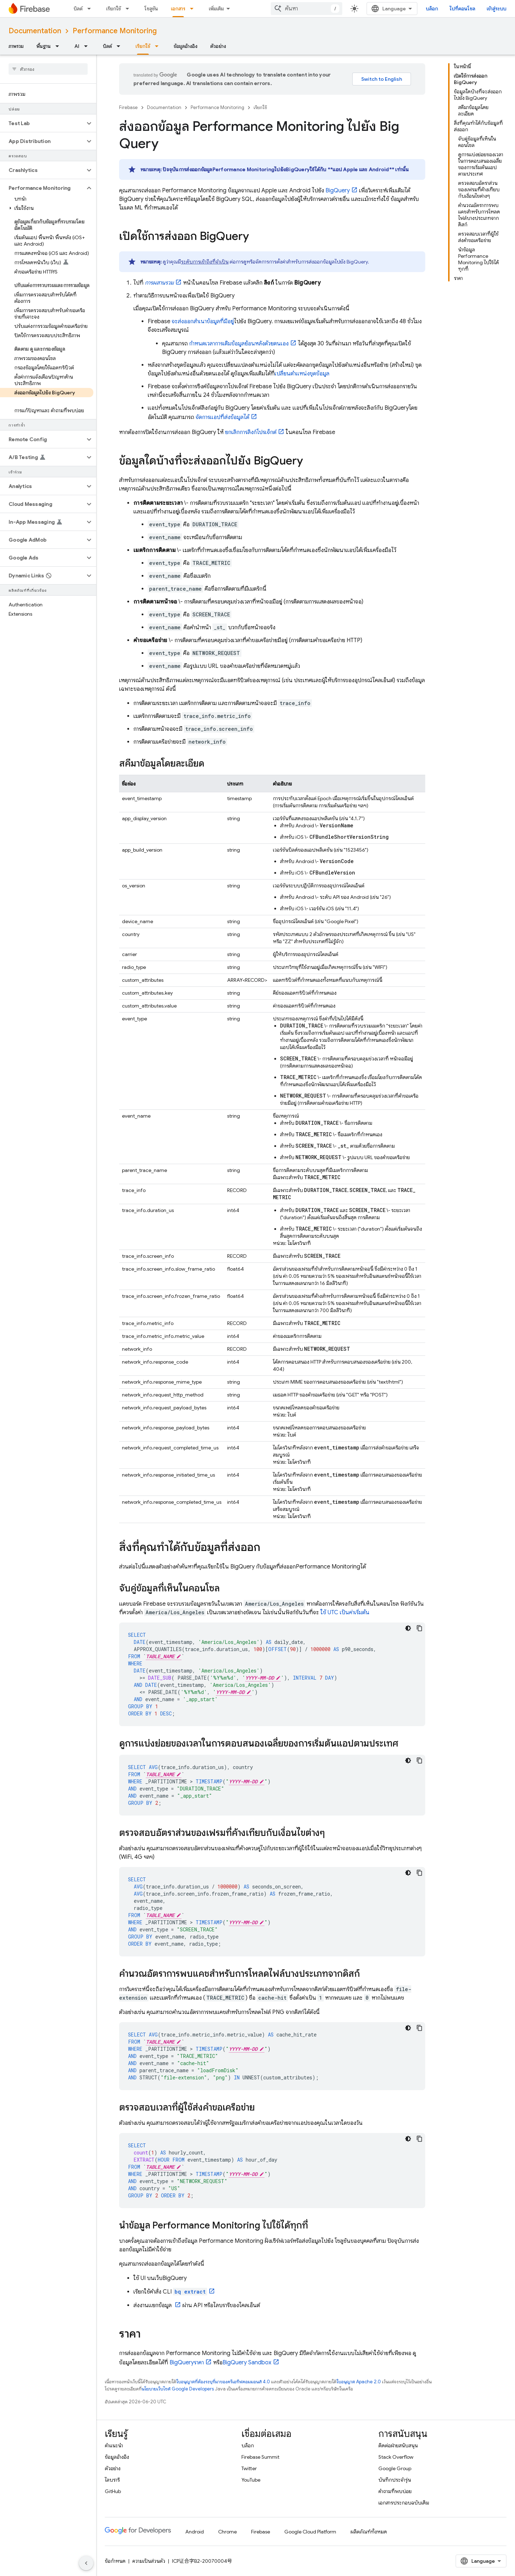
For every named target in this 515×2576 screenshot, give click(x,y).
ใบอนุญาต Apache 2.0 (359, 2382)
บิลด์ (78, 8)
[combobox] (306, 8)
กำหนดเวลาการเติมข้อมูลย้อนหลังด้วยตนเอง (239, 343)
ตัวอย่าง (218, 46)
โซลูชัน (151, 8)
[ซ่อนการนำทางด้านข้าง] (86, 2563)
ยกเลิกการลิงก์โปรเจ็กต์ (250, 432)
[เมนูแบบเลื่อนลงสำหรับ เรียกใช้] (129, 8)
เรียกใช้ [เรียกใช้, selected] (143, 46)
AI (76, 46)
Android (194, 2531)
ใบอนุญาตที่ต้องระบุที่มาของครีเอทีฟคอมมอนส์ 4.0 (223, 2382)
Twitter (249, 2468)
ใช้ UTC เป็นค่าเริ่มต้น (344, 1612)
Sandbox (246, 2362)
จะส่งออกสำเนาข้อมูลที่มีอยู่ (203, 321)
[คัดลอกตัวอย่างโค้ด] (419, 1628)
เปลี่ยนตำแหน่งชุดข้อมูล (302, 373)
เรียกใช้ (113, 8)
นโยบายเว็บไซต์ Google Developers (178, 2389)
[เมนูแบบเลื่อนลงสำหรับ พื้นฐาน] (59, 46)
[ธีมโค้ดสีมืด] (408, 1628)
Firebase (128, 107)
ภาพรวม (16, 46)
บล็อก (432, 8)
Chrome (227, 2531)
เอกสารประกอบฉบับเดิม (403, 2502)
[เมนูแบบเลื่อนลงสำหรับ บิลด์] (91, 8)
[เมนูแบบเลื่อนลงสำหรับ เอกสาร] (193, 8)
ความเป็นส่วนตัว (148, 2561)
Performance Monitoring (115, 30)
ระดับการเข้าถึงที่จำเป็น (205, 261)
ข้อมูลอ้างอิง (185, 46)
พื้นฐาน (43, 46)
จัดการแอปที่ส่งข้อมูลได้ (222, 417)
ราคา (187, 2362)
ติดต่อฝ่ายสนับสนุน (398, 2445)
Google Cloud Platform (310, 2531)
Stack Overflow (395, 2457)
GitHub (113, 2491)
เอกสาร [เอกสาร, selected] (178, 8)
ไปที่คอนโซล (462, 8)
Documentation (35, 30)
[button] (42, 123)
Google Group (394, 2468)
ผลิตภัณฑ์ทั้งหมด (368, 2531)
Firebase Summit (260, 2457)
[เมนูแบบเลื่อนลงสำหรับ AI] (88, 46)
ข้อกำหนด (115, 2561)
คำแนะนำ (114, 2445)
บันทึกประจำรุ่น (394, 2480)
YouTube (250, 2480)
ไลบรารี (112, 2480)
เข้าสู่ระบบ (496, 8)
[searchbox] (48, 69)
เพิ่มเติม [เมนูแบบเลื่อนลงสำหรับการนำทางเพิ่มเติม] (216, 8)
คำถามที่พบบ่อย (395, 2491)
